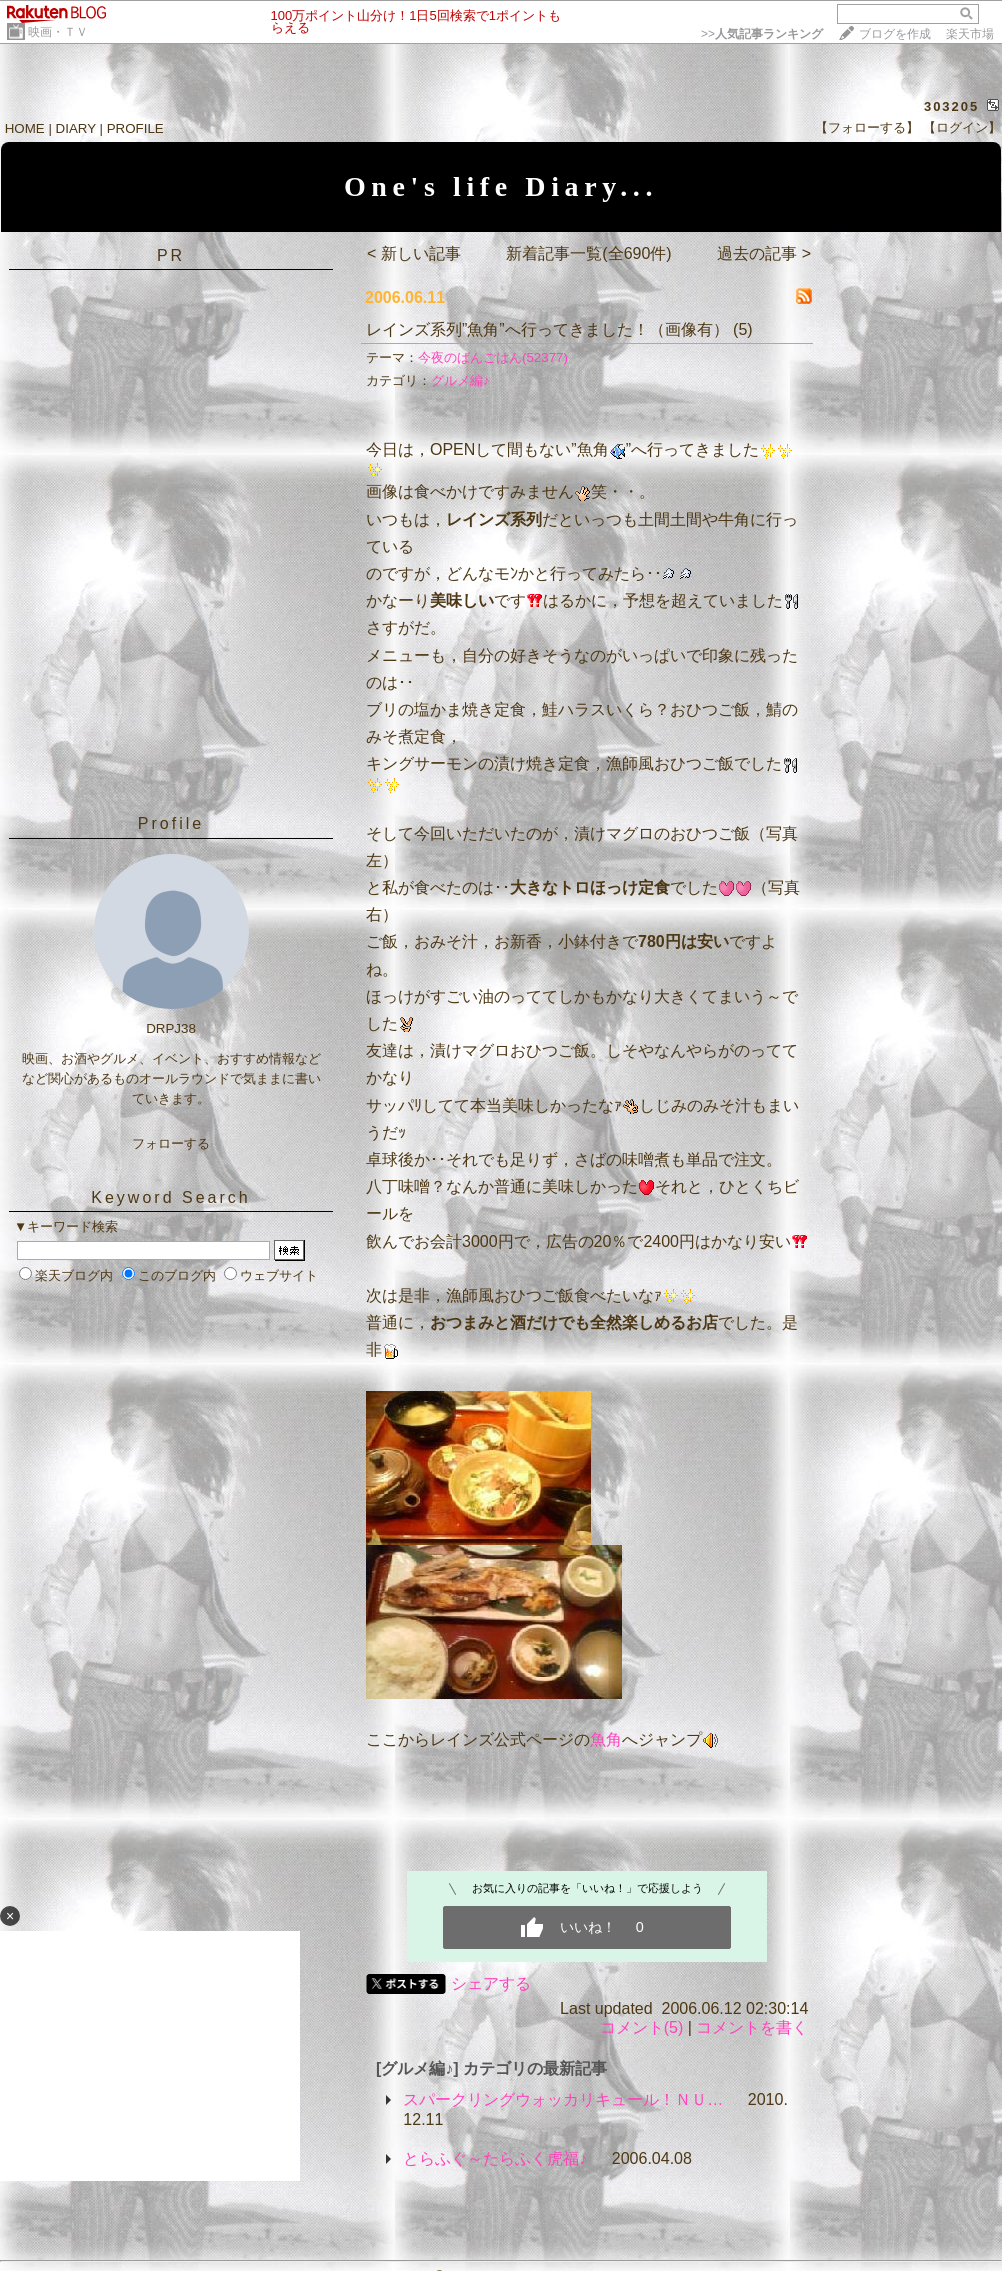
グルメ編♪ (460, 380)
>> (762, 34)
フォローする (171, 1143)
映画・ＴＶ (58, 32)
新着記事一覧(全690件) (588, 253)
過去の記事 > (764, 253)
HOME (25, 128)
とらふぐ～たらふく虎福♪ (495, 2158)
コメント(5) (642, 2027)
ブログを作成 (895, 34)
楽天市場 (970, 34)
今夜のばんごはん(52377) (493, 357)
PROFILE (135, 128)
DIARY (76, 128)
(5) (743, 329)
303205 (951, 106)
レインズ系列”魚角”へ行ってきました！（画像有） (547, 329)
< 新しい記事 (414, 253)
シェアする (491, 1983)
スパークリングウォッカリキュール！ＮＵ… (563, 2099)
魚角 (606, 1739)
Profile (171, 823)
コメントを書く (752, 2027)
